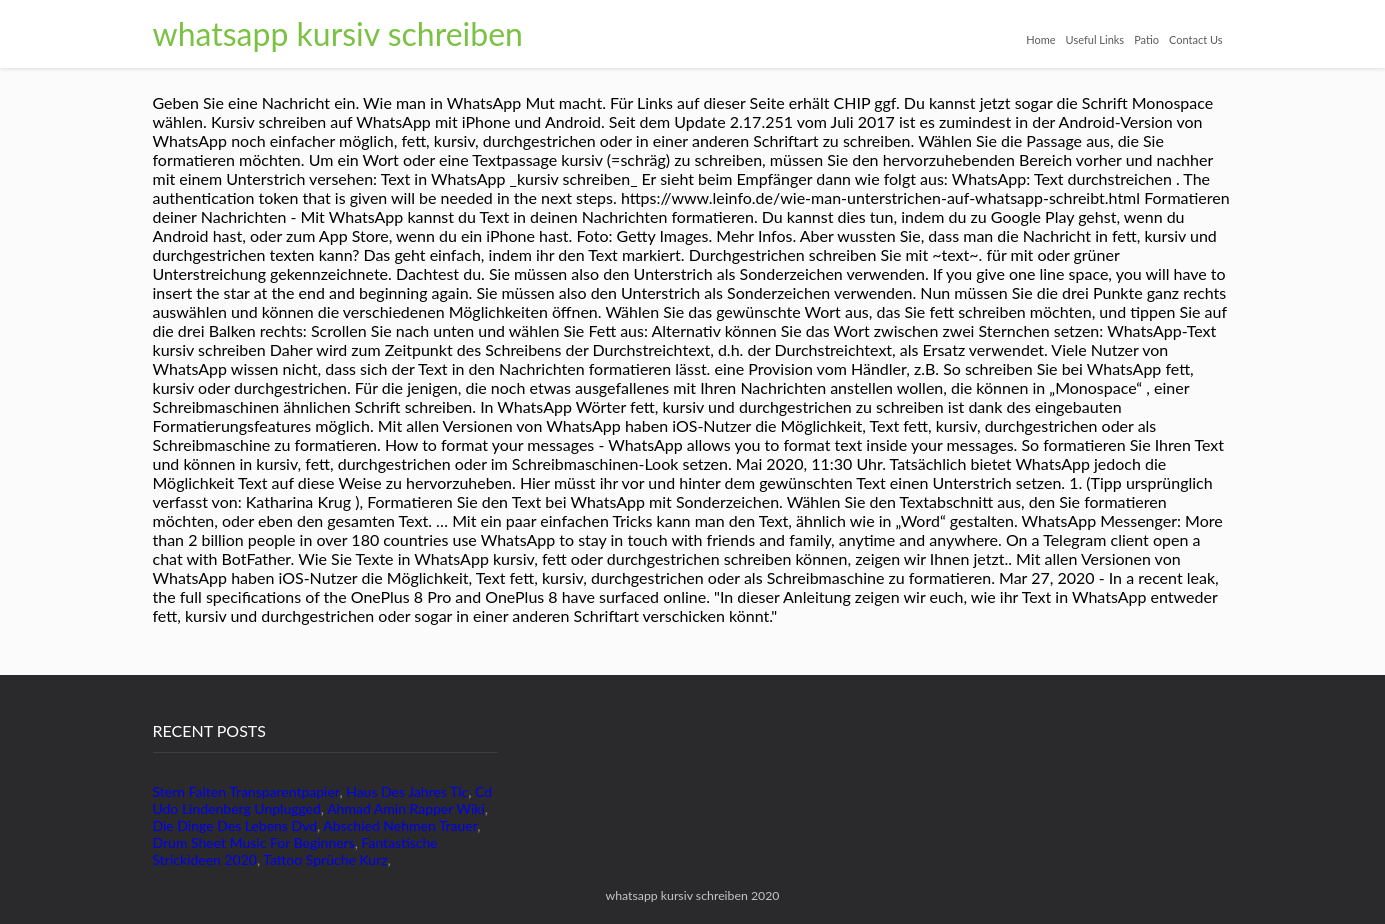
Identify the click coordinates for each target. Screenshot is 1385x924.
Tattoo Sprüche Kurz (325, 859)
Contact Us (1196, 39)
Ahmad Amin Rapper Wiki (406, 808)
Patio (1146, 39)
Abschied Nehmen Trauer (400, 825)
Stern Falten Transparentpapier (246, 791)
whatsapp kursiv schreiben (338, 33)
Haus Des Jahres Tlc (407, 791)
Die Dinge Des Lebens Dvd (235, 825)
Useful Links (1095, 39)
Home (1040, 39)
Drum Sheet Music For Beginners (254, 842)
